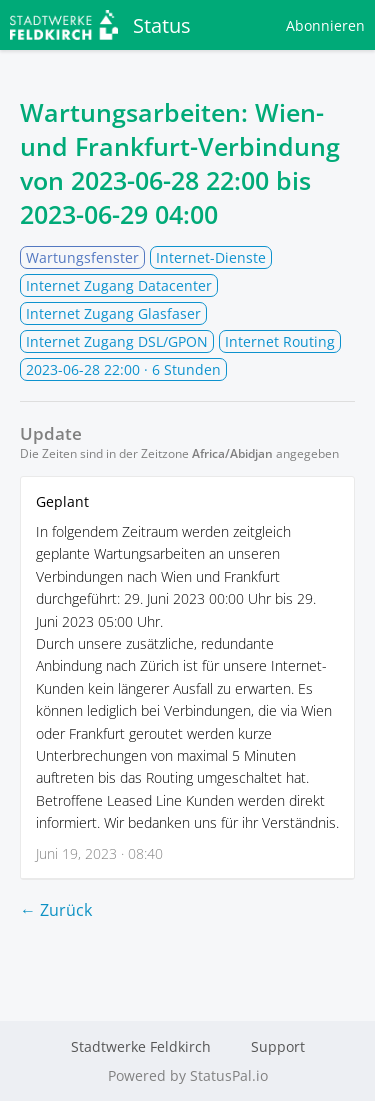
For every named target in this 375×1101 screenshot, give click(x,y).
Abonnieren (325, 25)
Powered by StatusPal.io (188, 1075)
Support (278, 1046)
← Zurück (56, 910)
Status (100, 25)
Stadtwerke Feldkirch (141, 1046)
